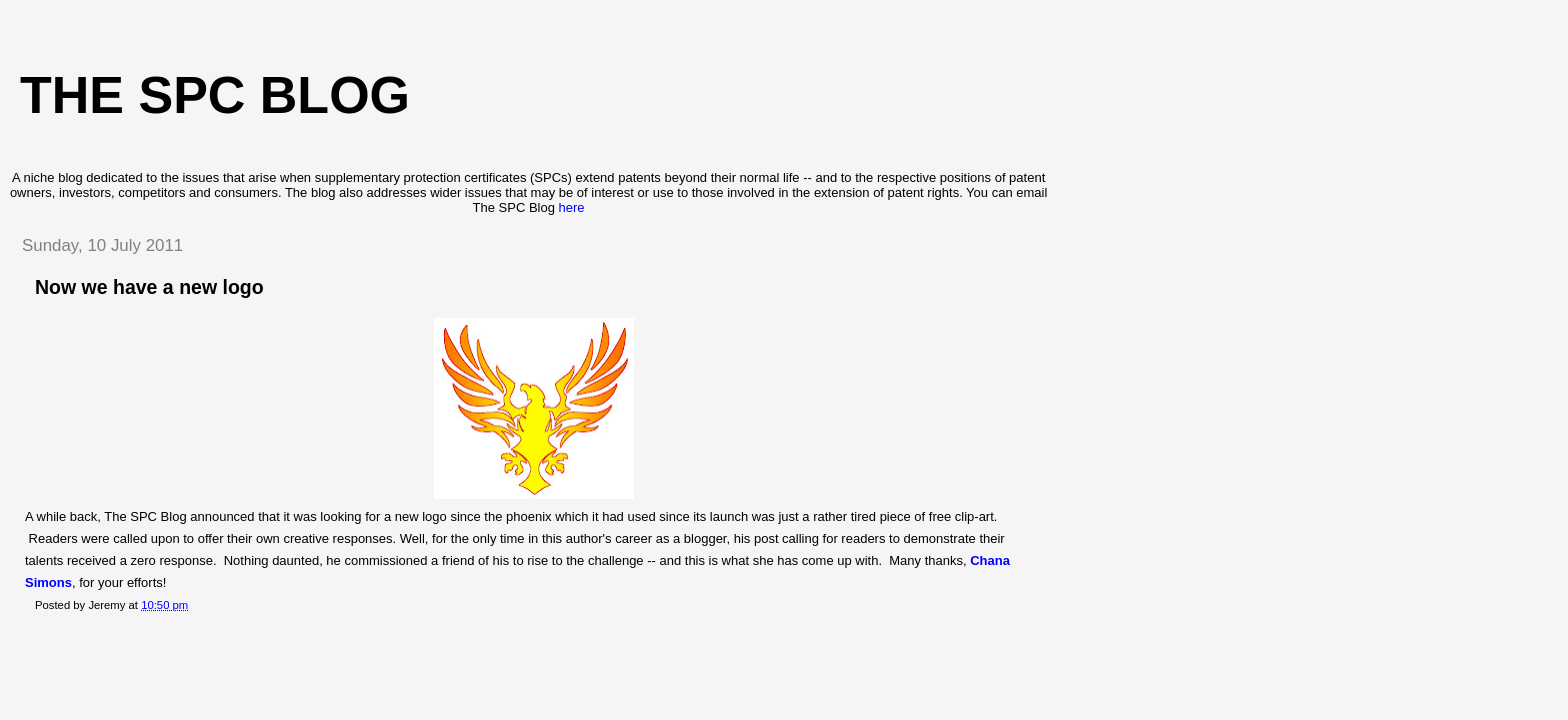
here (572, 207)
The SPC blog (215, 95)
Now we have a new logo (149, 287)
